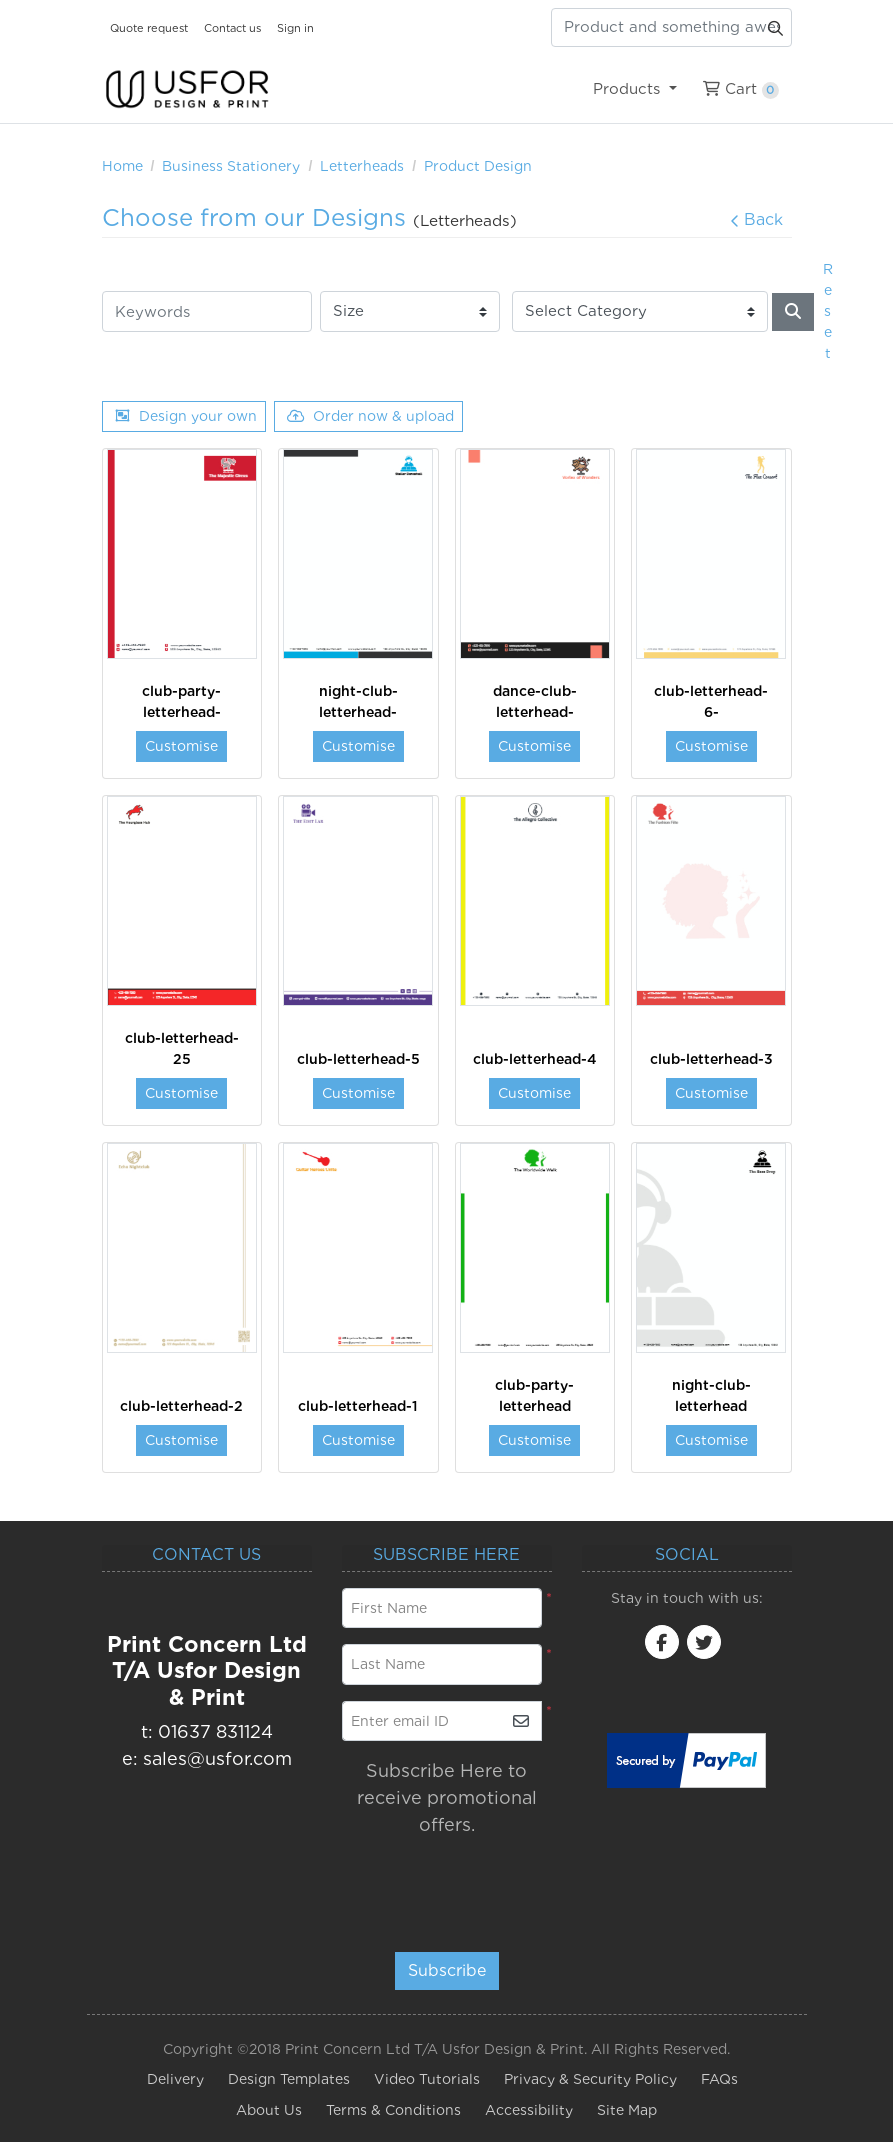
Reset (828, 311)
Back (756, 219)
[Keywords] (207, 311)
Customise (181, 746)
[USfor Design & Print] (187, 89)
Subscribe (447, 1970)
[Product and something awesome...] (671, 27)
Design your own (186, 416)
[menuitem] (635, 89)
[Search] (793, 312)
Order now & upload (370, 416)
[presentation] (463, 1885)
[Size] (410, 311)
